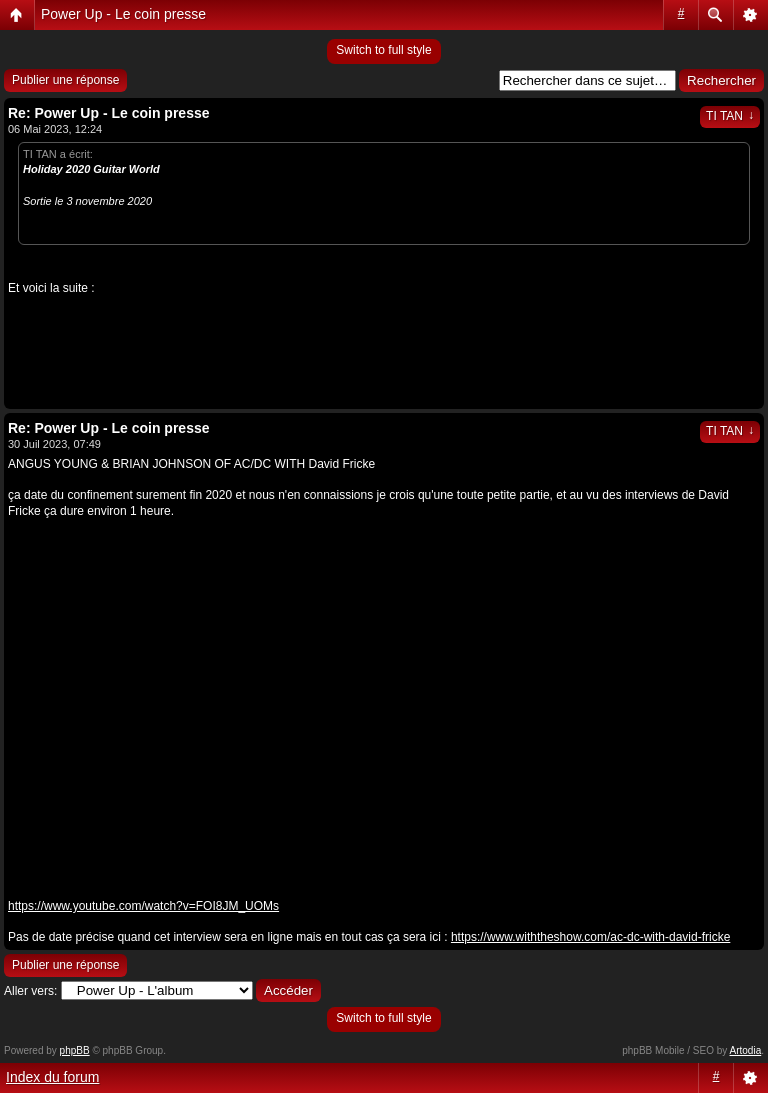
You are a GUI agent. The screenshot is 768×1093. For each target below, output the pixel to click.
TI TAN (730, 116)
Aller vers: (30, 991)
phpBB (75, 1050)
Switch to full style (383, 50)
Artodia (746, 1050)
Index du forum (52, 1077)
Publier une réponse (65, 80)
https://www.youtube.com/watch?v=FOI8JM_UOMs (143, 906)
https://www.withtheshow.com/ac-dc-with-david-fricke (590, 937)
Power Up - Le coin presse (123, 14)
